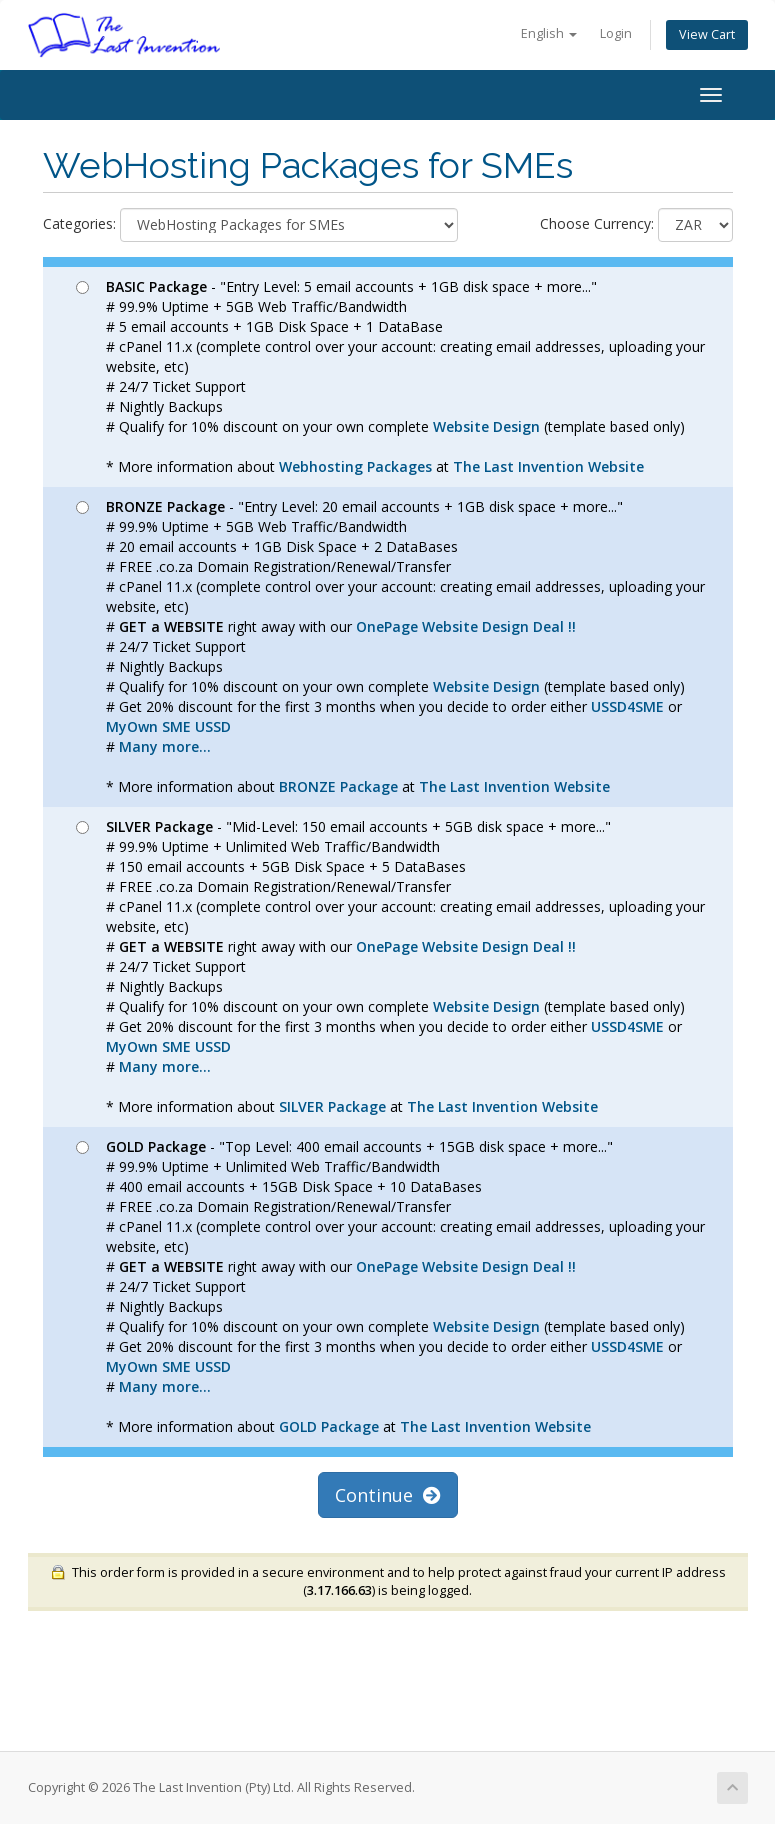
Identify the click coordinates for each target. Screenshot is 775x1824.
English (549, 33)
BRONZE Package (338, 786)
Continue (388, 1495)
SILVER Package (332, 1106)
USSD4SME (627, 706)
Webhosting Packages (355, 466)
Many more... (165, 746)
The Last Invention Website (548, 466)
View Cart (707, 34)
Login (616, 33)
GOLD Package (329, 1426)
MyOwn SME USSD (168, 726)
